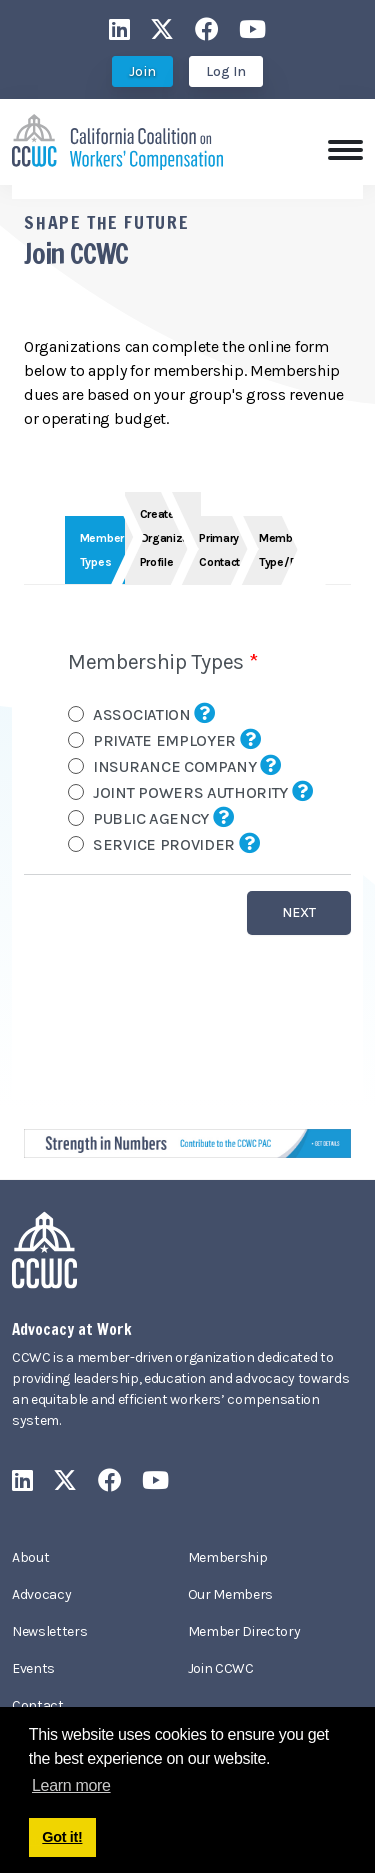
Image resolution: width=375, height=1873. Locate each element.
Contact (38, 1705)
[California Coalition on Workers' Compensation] (117, 140)
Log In (226, 71)
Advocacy (41, 1594)
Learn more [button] (71, 1785)
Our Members (230, 1594)
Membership (228, 1557)
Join (142, 71)
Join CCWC (221, 1668)
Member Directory (244, 1631)
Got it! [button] (62, 1837)
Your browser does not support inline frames (187, 776)
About (30, 1557)
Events (33, 1668)
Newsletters (49, 1631)
